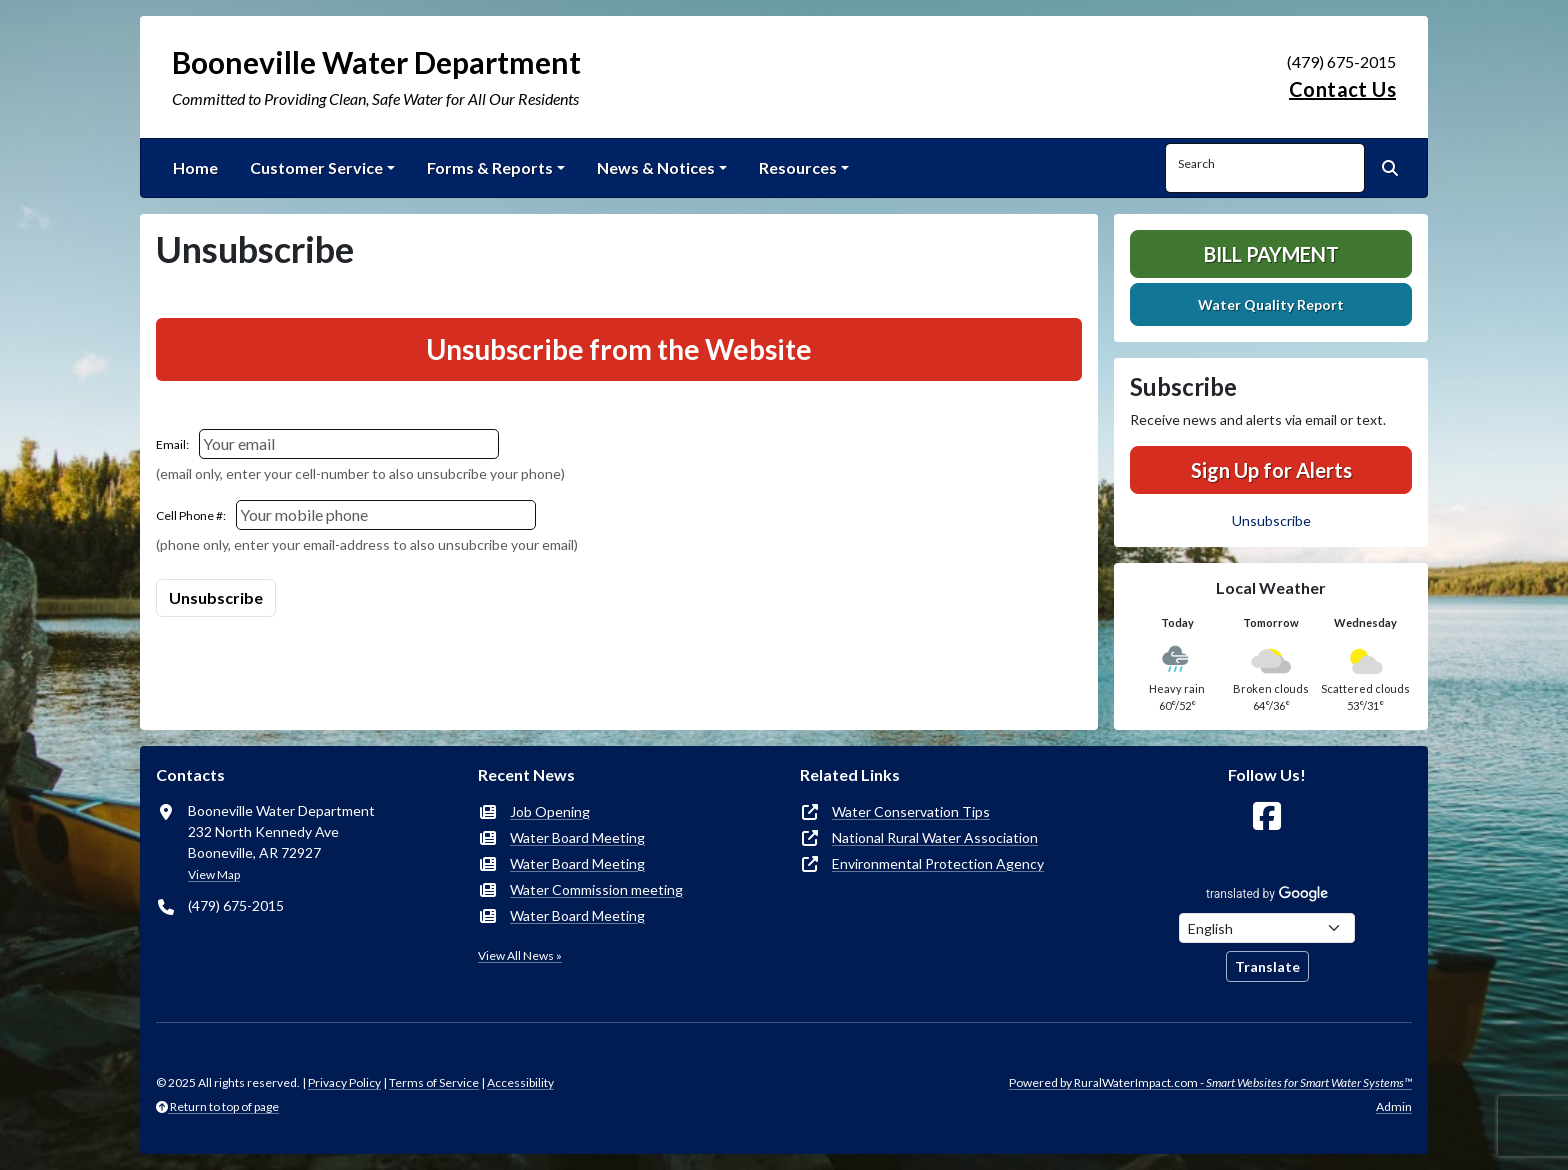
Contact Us (1342, 89)
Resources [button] (798, 167)
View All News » (520, 955)
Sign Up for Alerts (1271, 470)
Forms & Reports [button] (490, 167)
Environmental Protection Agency (938, 863)
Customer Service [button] (316, 167)
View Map (214, 874)
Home (195, 167)
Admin (1394, 1106)
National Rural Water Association (935, 837)
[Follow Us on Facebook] (1267, 816)
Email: (172, 444)
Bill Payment (1271, 254)
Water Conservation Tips (911, 811)
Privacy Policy (344, 1082)
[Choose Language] (1267, 928)
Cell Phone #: (191, 515)
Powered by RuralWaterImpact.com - (1210, 1082)
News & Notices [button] (656, 167)
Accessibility (520, 1082)
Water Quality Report (1271, 304)
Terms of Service (434, 1082)
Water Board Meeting (577, 837)
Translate (1267, 966)
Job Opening (550, 811)
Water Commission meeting (596, 889)
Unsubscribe (1271, 520)
